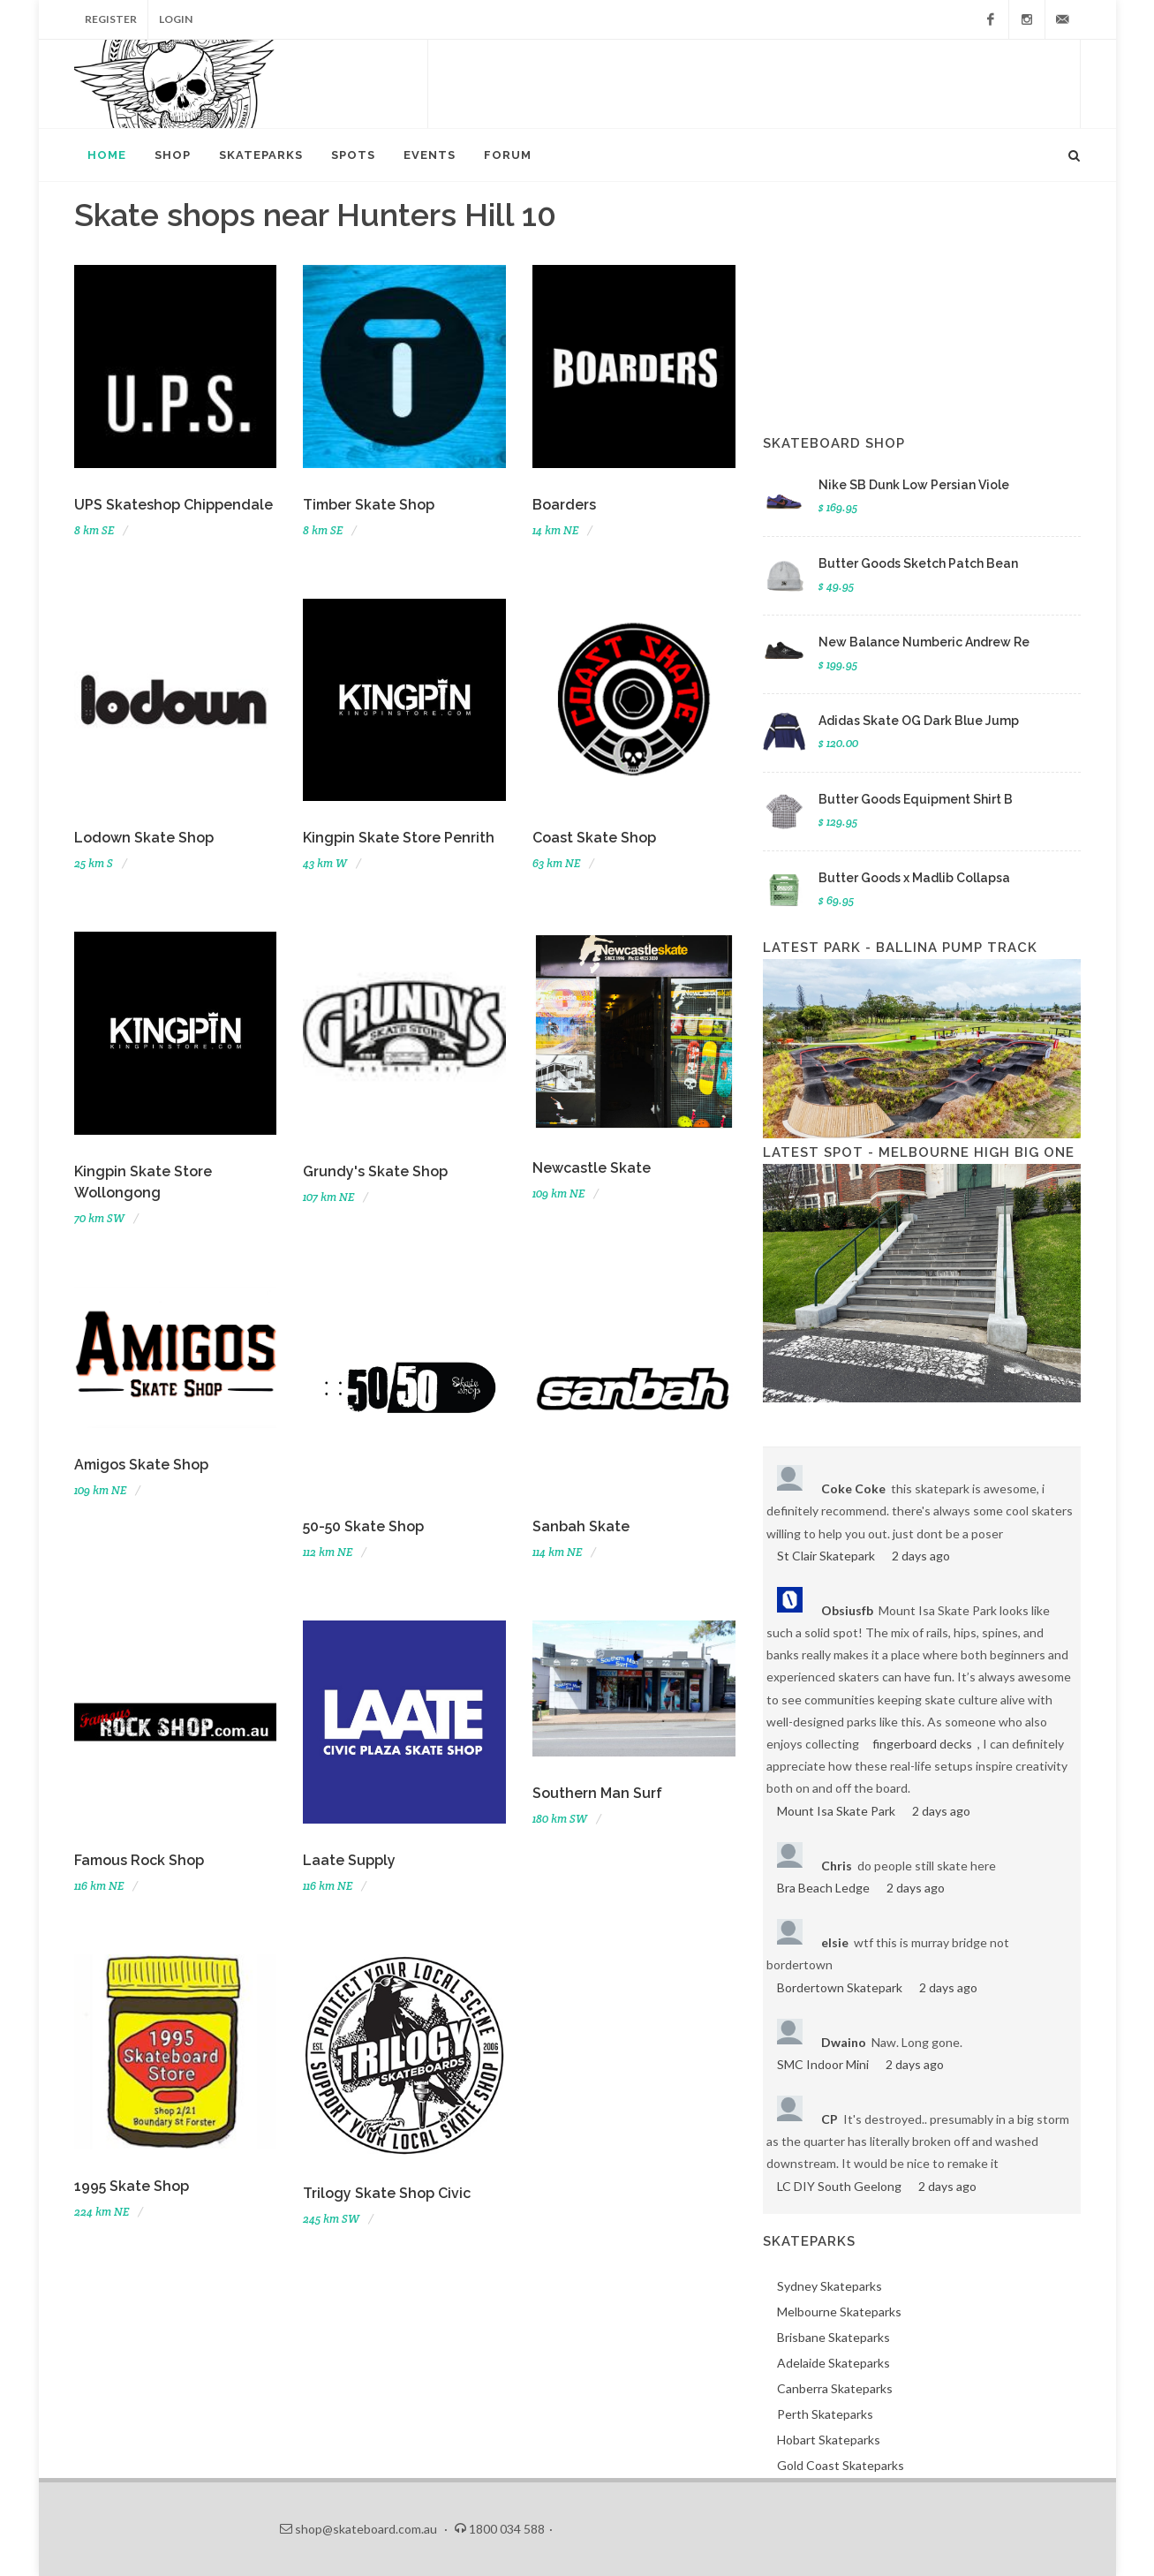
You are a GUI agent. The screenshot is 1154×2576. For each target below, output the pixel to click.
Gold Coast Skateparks (840, 2465)
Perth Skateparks (825, 2413)
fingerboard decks (922, 1743)
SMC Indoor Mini (823, 2064)
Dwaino (843, 2042)
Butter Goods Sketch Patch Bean (918, 563)
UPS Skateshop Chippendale (173, 504)
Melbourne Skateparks (839, 2311)
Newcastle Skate (591, 1168)
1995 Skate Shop (131, 2186)
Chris (836, 1865)
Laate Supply (349, 1860)
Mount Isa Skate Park (836, 1810)
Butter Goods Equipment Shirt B (915, 799)
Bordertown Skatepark (839, 1987)
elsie (835, 1942)
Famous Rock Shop (139, 1860)
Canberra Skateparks (835, 2388)
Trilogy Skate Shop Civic (387, 2193)
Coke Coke (853, 1488)
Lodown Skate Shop (144, 837)
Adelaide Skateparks (833, 2362)
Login (175, 19)
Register (111, 19)
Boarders (564, 504)
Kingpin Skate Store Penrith (398, 837)
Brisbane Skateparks (833, 2337)
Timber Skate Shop (368, 504)
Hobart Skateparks (828, 2439)
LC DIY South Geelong (839, 2186)
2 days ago (921, 1555)
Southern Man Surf (597, 1793)
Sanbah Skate (581, 1526)
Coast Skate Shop (594, 837)
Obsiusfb (847, 1610)
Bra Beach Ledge (823, 1887)
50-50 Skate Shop (363, 1526)
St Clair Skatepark (826, 1555)
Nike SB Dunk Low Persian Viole (913, 485)
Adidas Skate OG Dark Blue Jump (918, 721)
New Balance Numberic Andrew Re (924, 642)
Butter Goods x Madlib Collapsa (914, 878)
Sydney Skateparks (829, 2285)
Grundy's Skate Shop (375, 1171)
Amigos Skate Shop (141, 1464)
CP (829, 2119)
